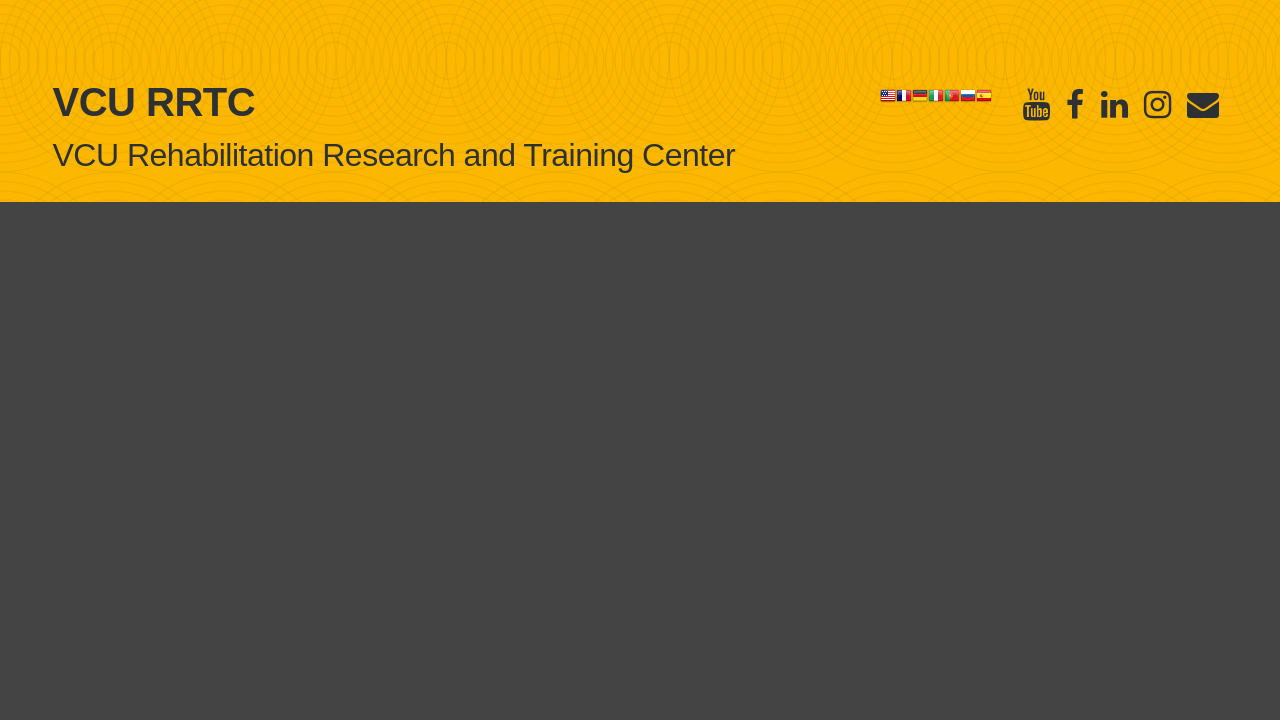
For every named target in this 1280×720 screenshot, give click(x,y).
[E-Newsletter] (1203, 104)
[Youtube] (1036, 104)
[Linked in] (1114, 104)
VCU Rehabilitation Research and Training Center (394, 155)
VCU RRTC (154, 102)
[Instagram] (1157, 104)
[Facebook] (1075, 104)
